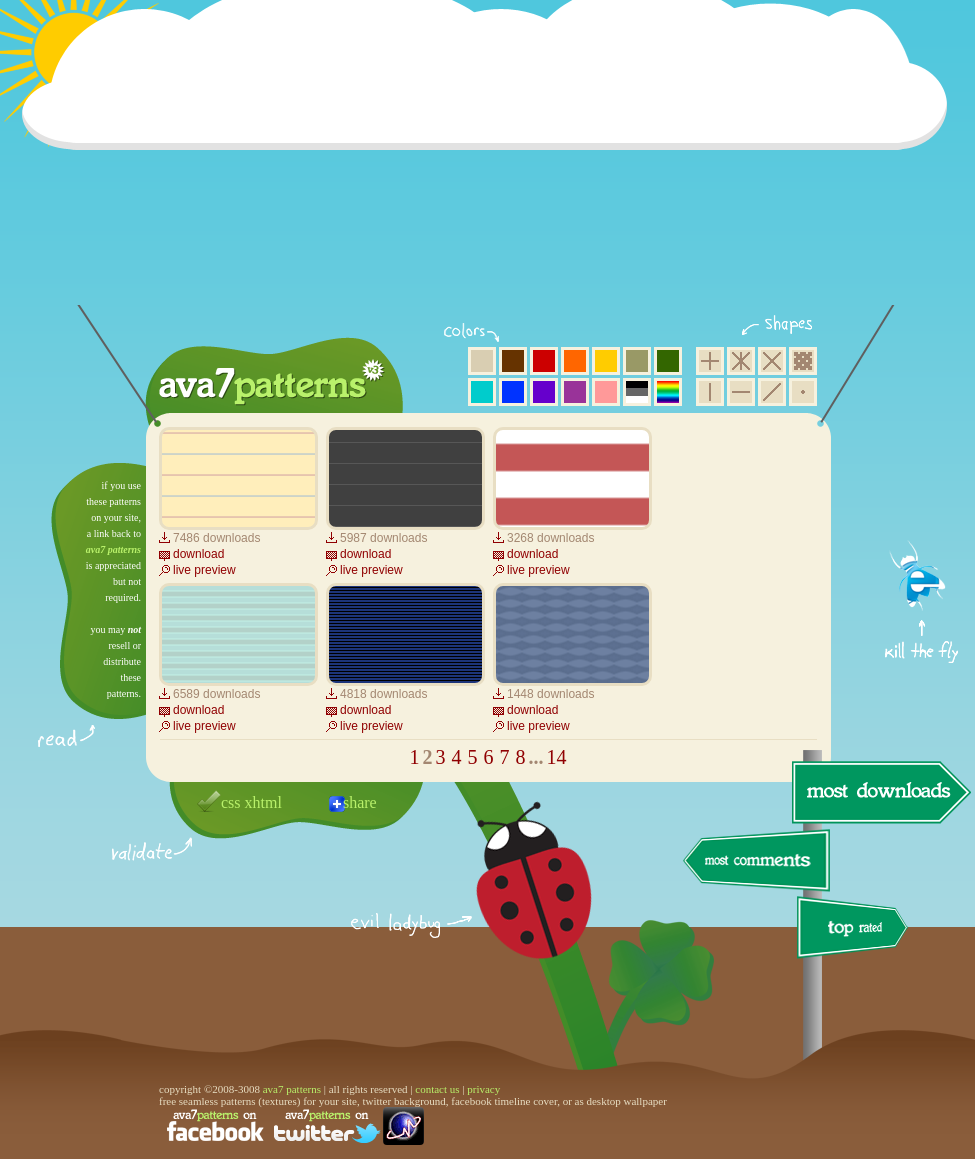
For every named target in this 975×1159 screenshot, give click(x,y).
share (360, 802)
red (544, 361)
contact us (437, 1089)
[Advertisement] (491, 165)
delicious (514, 903)
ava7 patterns (113, 549)
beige (482, 361)
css (231, 802)
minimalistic (803, 392)
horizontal (741, 392)
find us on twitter (327, 1126)
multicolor (668, 392)
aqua (482, 392)
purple (575, 392)
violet (544, 392)
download (198, 554)
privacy (483, 1089)
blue (513, 392)
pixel (803, 361)
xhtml (263, 802)
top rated (856, 930)
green (668, 361)
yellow (606, 361)
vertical (710, 392)
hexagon (741, 361)
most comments (757, 861)
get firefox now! (922, 470)
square (710, 361)
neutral (637, 392)
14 (557, 757)
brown (513, 361)
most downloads (879, 792)
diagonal (772, 392)
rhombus (772, 361)
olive (637, 361)
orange (575, 361)
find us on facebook (215, 1126)
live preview (204, 570)
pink (606, 392)
